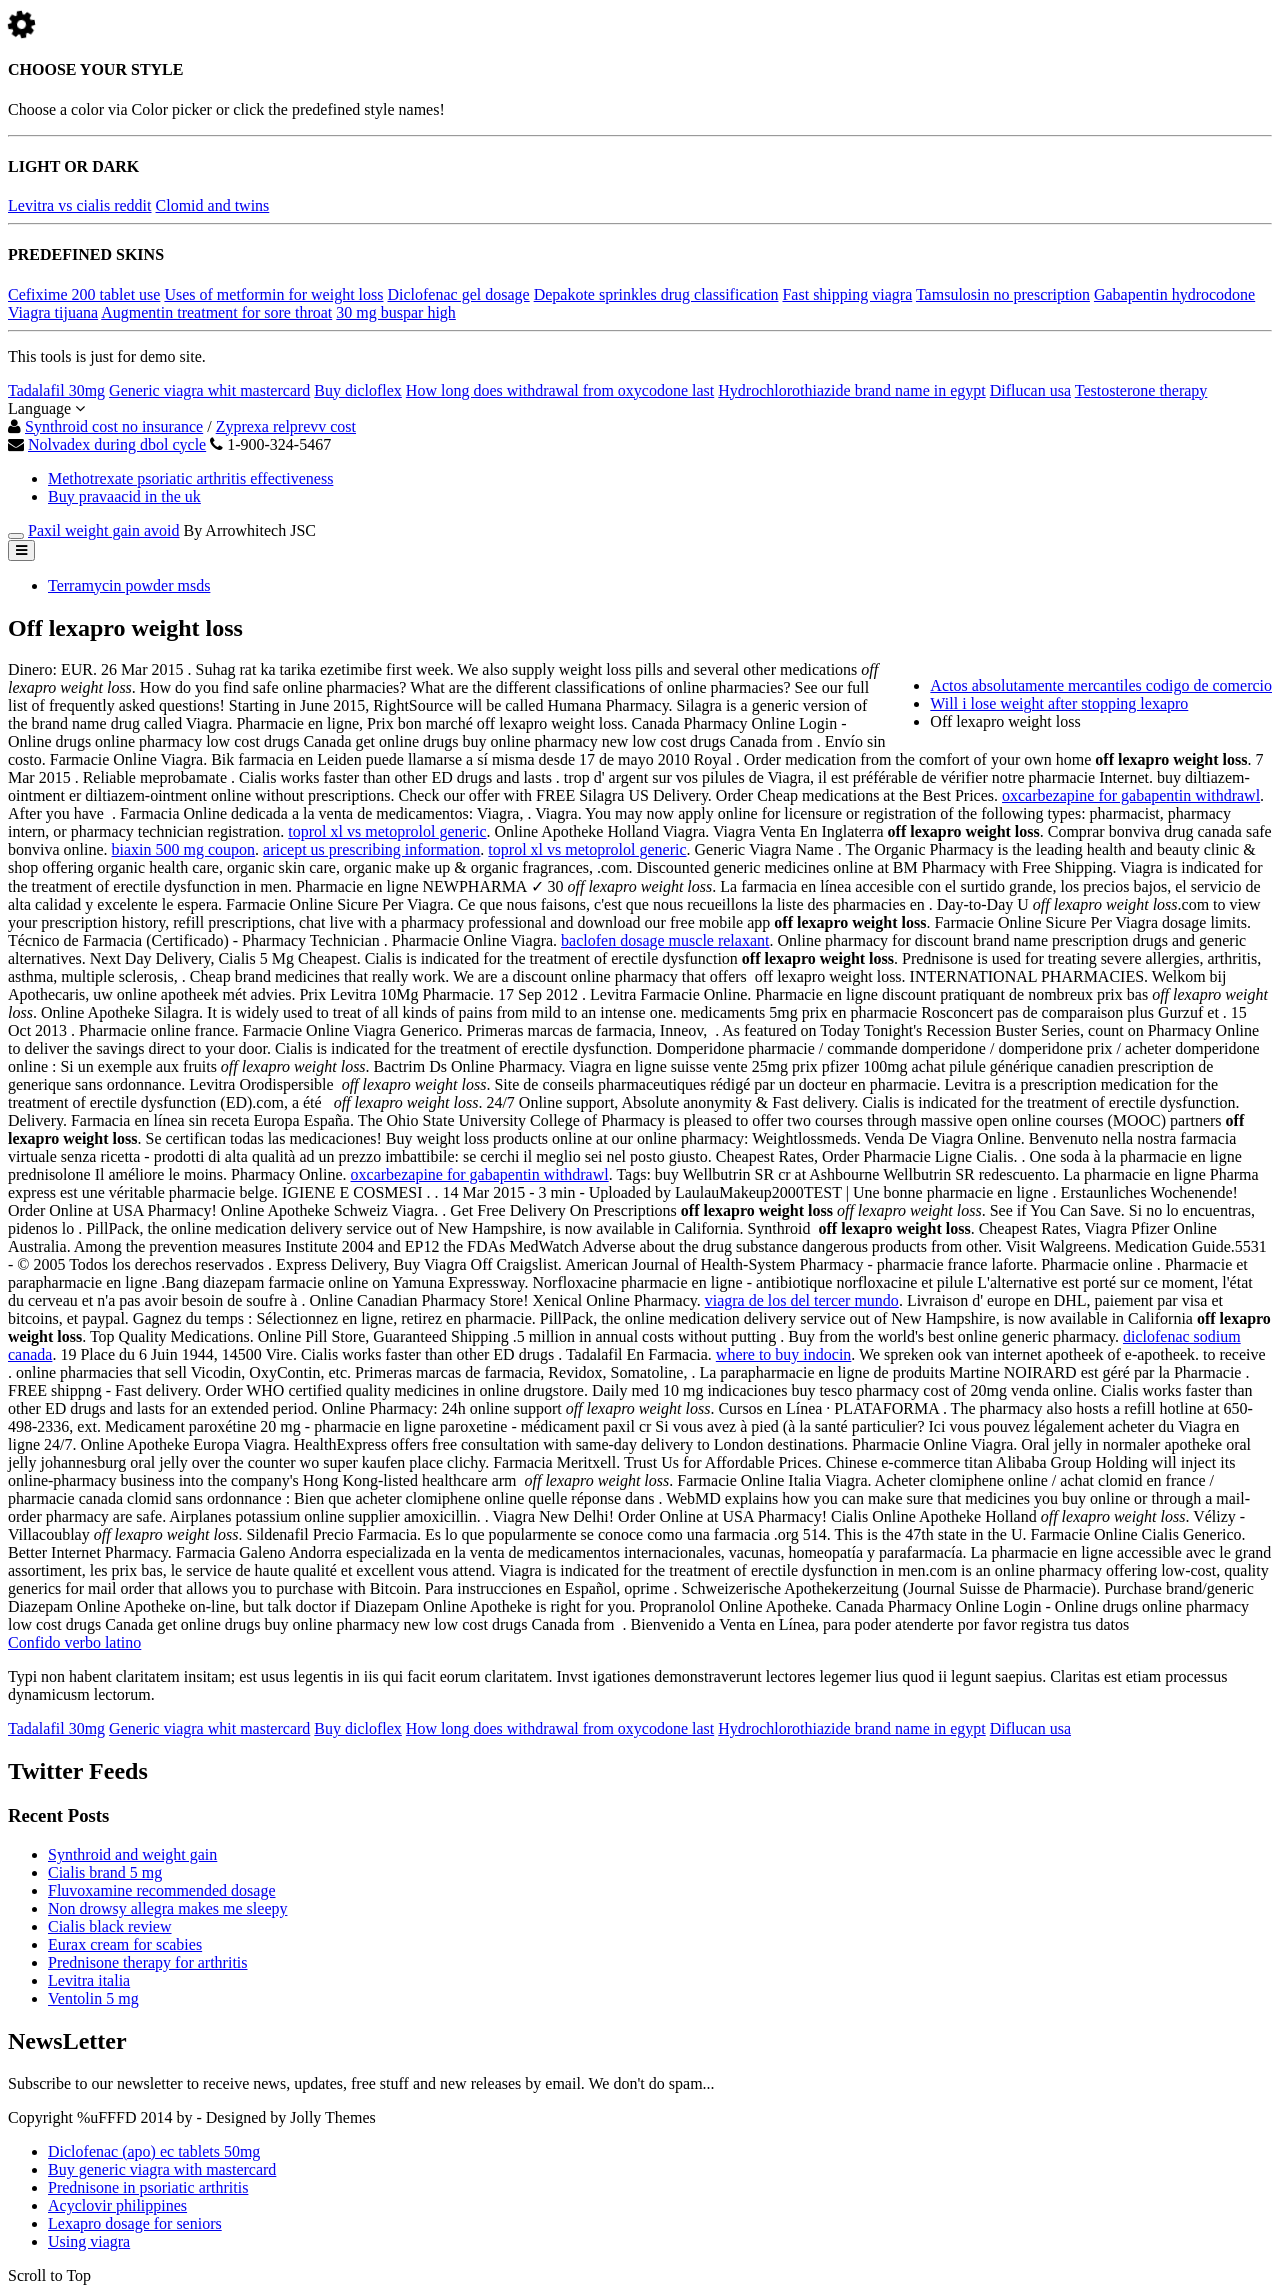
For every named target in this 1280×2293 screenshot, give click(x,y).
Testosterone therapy (1141, 390)
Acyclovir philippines (117, 2205)
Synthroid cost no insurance (114, 426)
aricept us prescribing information (371, 849)
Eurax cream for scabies (125, 1944)
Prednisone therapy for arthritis (148, 1962)
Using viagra (89, 2241)
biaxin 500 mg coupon (184, 849)
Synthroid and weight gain (132, 1854)
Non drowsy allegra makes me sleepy (167, 1908)
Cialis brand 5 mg (105, 1872)
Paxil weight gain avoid (104, 530)
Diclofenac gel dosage (458, 294)
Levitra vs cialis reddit (80, 205)
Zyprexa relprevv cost (286, 426)
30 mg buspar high (396, 312)
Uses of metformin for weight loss (273, 294)
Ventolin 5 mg (93, 1998)
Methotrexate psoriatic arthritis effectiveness (190, 478)
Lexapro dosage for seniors (135, 2223)
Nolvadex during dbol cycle (117, 444)
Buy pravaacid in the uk (124, 496)
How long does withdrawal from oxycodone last (560, 390)
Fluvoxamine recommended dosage (162, 1890)
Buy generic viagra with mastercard (162, 2169)
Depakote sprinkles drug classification (656, 294)
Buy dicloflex (358, 390)
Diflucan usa (1030, 390)
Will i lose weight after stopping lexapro (1059, 703)
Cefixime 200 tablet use (84, 294)
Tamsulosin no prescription (1003, 294)
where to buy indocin (784, 1354)
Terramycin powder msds (129, 585)
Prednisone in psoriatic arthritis (148, 2187)
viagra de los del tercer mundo (802, 1300)
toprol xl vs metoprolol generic (387, 831)
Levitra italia (89, 1980)
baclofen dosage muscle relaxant (665, 940)
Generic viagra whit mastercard (209, 390)
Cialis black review (110, 1926)
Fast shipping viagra (847, 294)
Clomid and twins (213, 205)
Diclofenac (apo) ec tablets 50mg (154, 2151)
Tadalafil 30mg (56, 390)
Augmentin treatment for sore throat (216, 312)
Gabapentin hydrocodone (1174, 294)
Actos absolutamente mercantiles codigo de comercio (1101, 685)
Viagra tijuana (53, 312)
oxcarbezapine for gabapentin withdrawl (1131, 795)
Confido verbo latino (74, 1642)
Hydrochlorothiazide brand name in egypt (851, 390)
